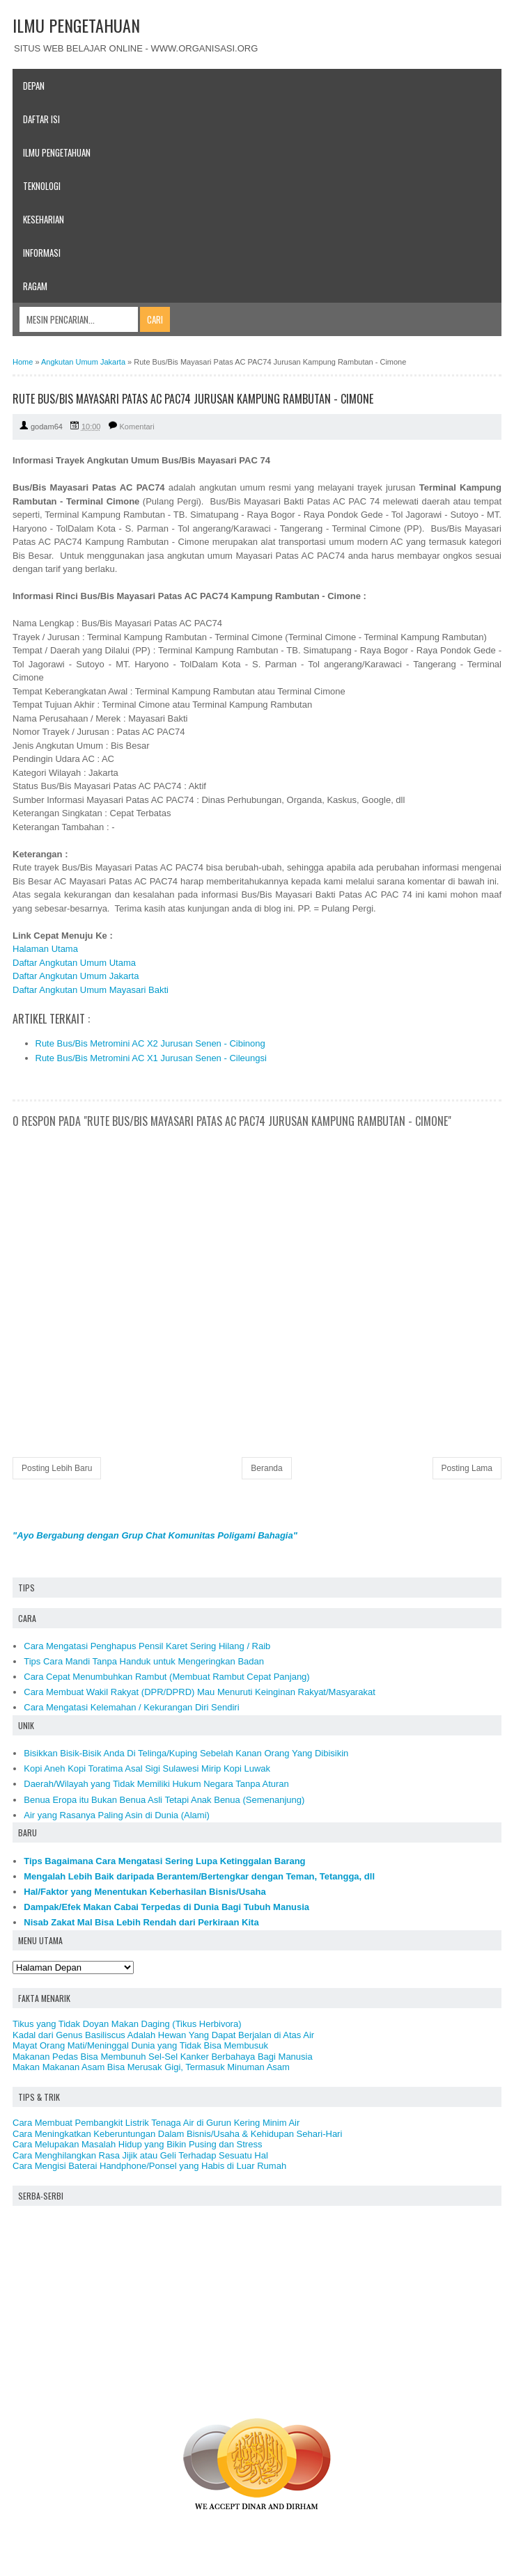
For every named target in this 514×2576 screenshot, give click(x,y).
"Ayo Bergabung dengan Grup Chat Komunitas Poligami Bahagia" (155, 1535)
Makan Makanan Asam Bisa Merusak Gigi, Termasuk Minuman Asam (151, 2067)
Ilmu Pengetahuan (57, 152)
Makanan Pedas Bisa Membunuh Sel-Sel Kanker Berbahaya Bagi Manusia (163, 2056)
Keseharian (43, 219)
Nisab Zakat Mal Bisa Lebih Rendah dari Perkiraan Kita (141, 1922)
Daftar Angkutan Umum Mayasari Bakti (91, 990)
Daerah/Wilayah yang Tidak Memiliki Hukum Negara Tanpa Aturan (156, 1784)
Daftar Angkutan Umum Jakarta (76, 976)
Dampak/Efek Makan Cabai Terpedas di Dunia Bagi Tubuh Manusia (166, 1907)
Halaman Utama (45, 949)
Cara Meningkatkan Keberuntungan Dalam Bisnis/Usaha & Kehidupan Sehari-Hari (177, 2134)
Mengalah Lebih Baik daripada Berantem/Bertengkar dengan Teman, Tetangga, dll (199, 1876)
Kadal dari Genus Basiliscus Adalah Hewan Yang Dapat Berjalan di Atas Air (163, 2035)
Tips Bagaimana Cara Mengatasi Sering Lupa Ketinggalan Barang (164, 1861)
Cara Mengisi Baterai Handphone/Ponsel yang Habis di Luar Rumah (149, 2166)
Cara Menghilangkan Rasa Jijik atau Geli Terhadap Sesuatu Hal (140, 2155)
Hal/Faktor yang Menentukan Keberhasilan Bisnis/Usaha (145, 1891)
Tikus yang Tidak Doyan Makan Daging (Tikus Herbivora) (127, 2024)
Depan (34, 86)
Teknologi (42, 186)
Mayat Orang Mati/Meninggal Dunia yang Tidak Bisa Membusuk (140, 2045)
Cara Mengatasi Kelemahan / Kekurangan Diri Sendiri (131, 1707)
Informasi (42, 253)
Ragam (35, 286)
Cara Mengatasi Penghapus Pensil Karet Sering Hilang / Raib (147, 1646)
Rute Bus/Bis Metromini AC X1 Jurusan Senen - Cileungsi (151, 1058)
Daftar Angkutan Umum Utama (74, 962)
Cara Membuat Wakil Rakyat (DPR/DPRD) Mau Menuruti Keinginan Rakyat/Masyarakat (199, 1692)
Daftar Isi (41, 119)
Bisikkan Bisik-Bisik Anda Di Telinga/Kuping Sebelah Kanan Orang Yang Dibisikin (186, 1753)
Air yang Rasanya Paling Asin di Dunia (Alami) (117, 1815)
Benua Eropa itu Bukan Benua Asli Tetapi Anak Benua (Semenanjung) (164, 1800)
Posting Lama (467, 1468)
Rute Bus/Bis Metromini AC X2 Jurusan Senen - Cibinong (150, 1043)
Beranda (266, 1468)
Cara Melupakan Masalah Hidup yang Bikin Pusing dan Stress (137, 2144)
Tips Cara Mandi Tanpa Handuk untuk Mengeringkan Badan (144, 1661)
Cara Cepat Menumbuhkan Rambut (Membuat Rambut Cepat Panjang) (166, 1676)
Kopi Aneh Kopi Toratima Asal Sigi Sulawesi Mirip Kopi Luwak (147, 1768)
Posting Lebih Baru (57, 1468)
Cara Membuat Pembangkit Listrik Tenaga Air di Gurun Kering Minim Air (156, 2122)
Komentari (137, 426)
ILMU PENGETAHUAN (76, 25)
